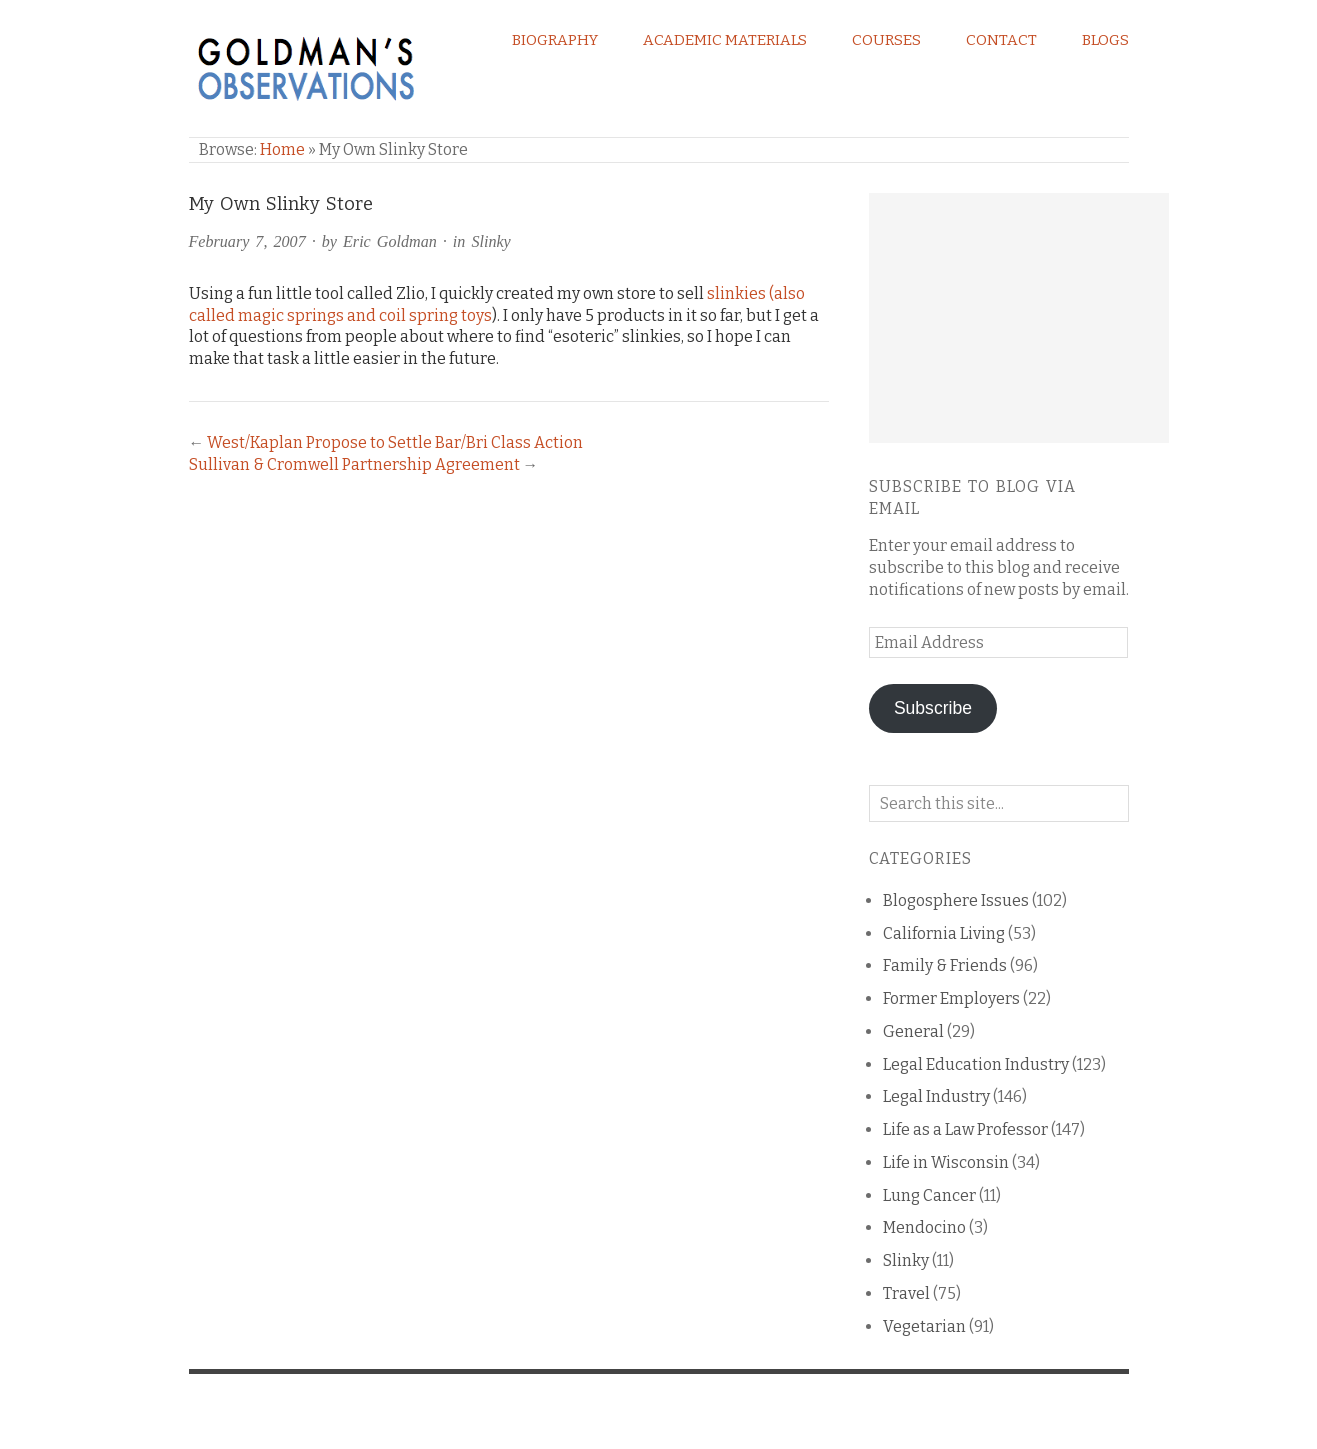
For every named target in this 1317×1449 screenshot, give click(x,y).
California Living (944, 933)
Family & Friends (945, 965)
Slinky (490, 241)
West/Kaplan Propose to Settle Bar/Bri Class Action (395, 442)
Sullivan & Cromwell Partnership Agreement (354, 464)
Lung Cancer (929, 1195)
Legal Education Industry (976, 1064)
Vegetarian (924, 1326)
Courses (886, 40)
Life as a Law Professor (965, 1129)
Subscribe (933, 708)
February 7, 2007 (247, 241)
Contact (1001, 40)
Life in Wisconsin (946, 1162)
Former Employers (951, 998)
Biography (555, 40)
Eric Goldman (390, 241)
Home (282, 149)
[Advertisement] (1019, 318)
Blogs (1105, 40)
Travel (906, 1293)
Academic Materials (725, 40)
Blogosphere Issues (956, 900)
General (913, 1031)
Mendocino (924, 1227)
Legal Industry (936, 1096)
